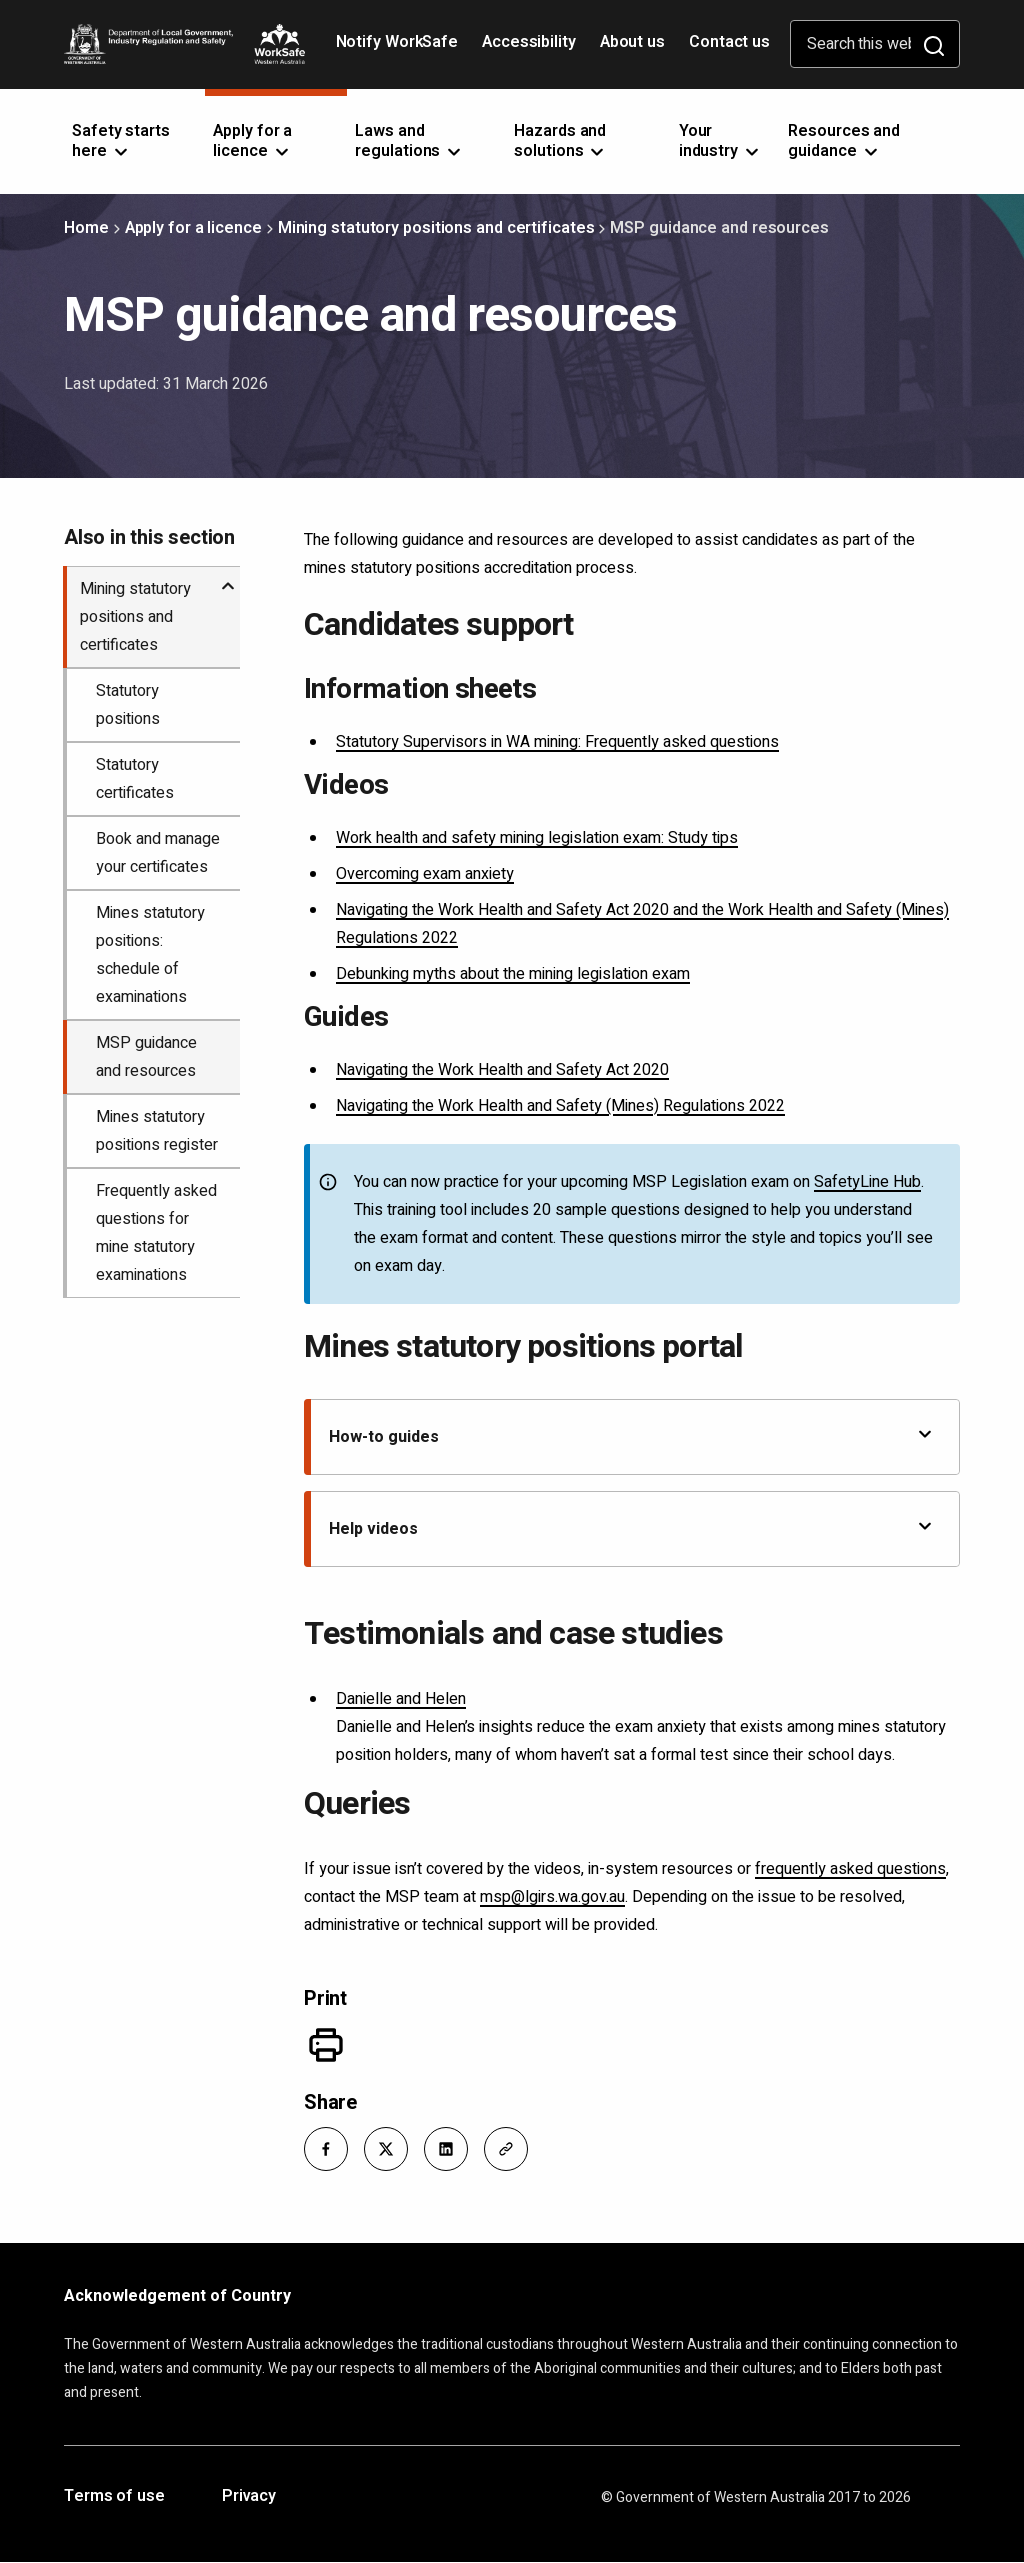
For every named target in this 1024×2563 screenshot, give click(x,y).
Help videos (632, 1528)
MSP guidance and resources (146, 1057)
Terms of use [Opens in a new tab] (114, 2497)
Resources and (844, 141)
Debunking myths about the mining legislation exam (513, 974)
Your (720, 141)
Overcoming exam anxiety (425, 874)
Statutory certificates (135, 779)
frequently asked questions (850, 1869)
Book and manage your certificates (158, 853)
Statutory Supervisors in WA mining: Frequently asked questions (557, 742)
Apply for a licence (193, 228)
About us (632, 42)
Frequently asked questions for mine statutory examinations (156, 1233)
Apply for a (252, 141)
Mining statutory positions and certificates (436, 228)
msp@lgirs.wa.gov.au (552, 1897)
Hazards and (560, 141)
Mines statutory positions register (157, 1131)
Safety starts (121, 141)
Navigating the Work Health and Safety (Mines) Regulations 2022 (560, 1106)
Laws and (409, 141)
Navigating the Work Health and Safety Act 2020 (502, 1070)
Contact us (729, 42)
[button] (326, 2149)
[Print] (326, 2045)
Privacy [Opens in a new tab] (249, 2497)
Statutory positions (128, 705)
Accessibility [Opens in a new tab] (531, 49)
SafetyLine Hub (867, 1182)
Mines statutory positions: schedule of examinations (150, 955)
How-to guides (632, 1436)
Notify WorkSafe (397, 42)
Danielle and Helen (401, 1699)
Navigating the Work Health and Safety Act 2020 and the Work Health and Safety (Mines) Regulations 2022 (642, 924)
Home (86, 228)
